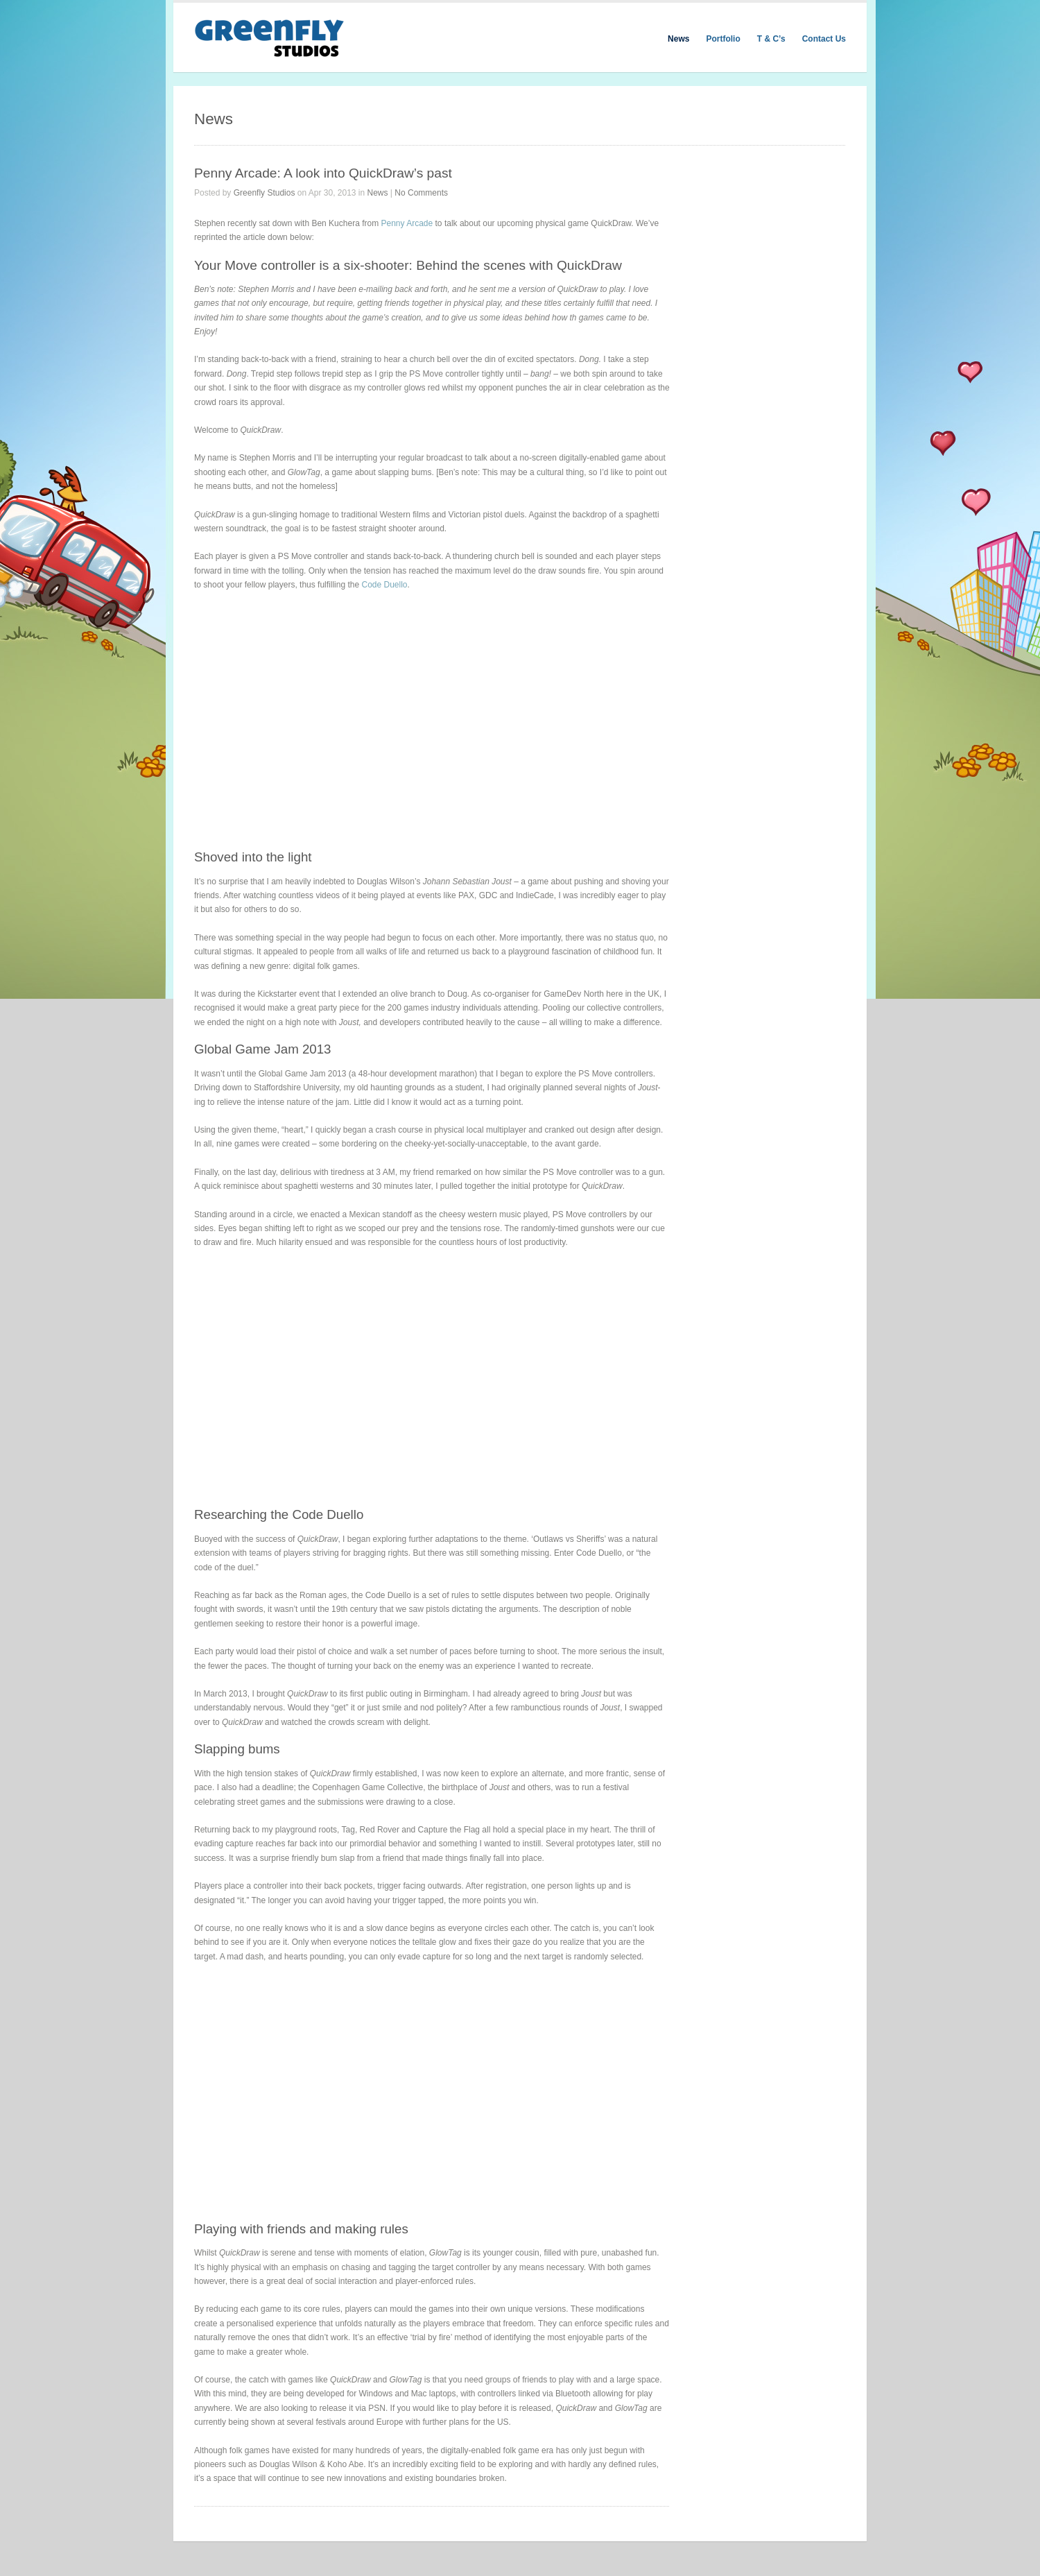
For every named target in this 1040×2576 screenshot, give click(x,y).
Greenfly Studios (264, 193)
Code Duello (384, 585)
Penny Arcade (407, 223)
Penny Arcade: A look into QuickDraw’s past (323, 173)
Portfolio (723, 39)
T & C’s (771, 39)
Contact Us (824, 39)
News (678, 39)
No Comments (421, 193)
